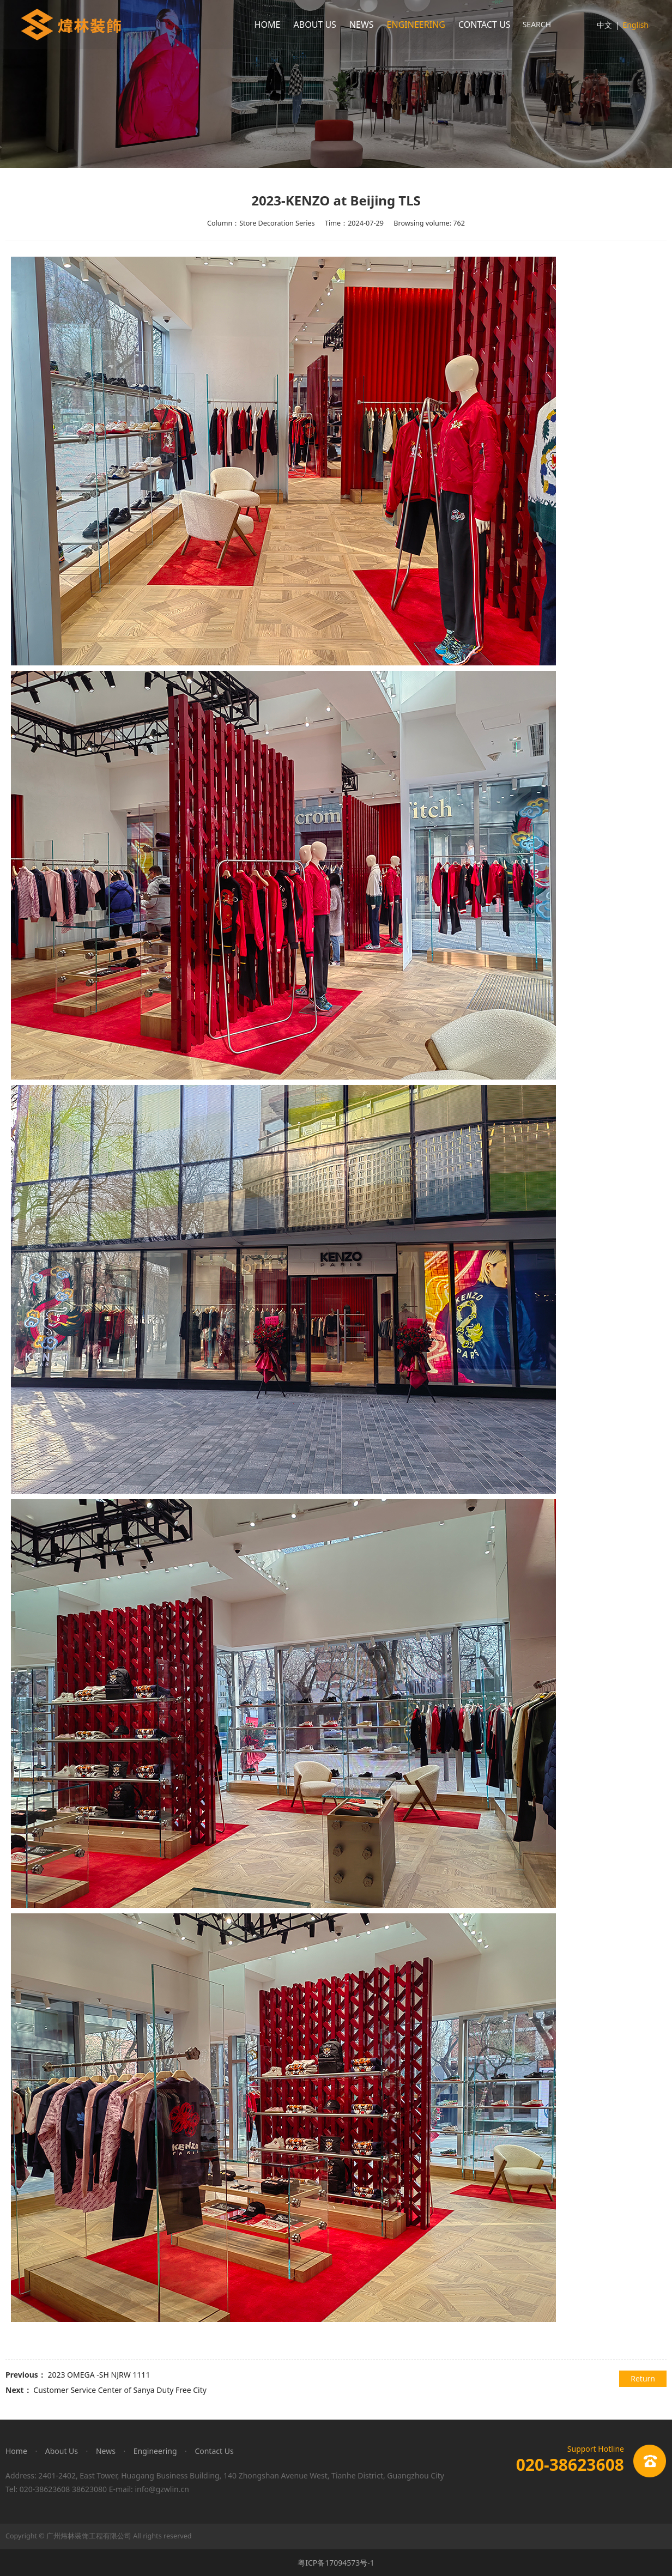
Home (16, 2451)
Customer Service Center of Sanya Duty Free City (120, 2390)
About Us (61, 2451)
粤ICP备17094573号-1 (336, 2562)
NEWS (361, 25)
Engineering (155, 2451)
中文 (604, 25)
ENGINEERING (416, 25)
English (635, 25)
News (106, 2451)
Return (643, 2378)
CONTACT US (484, 25)
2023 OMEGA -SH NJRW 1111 (98, 2374)
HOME (268, 25)
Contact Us (214, 2451)
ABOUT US (315, 25)
